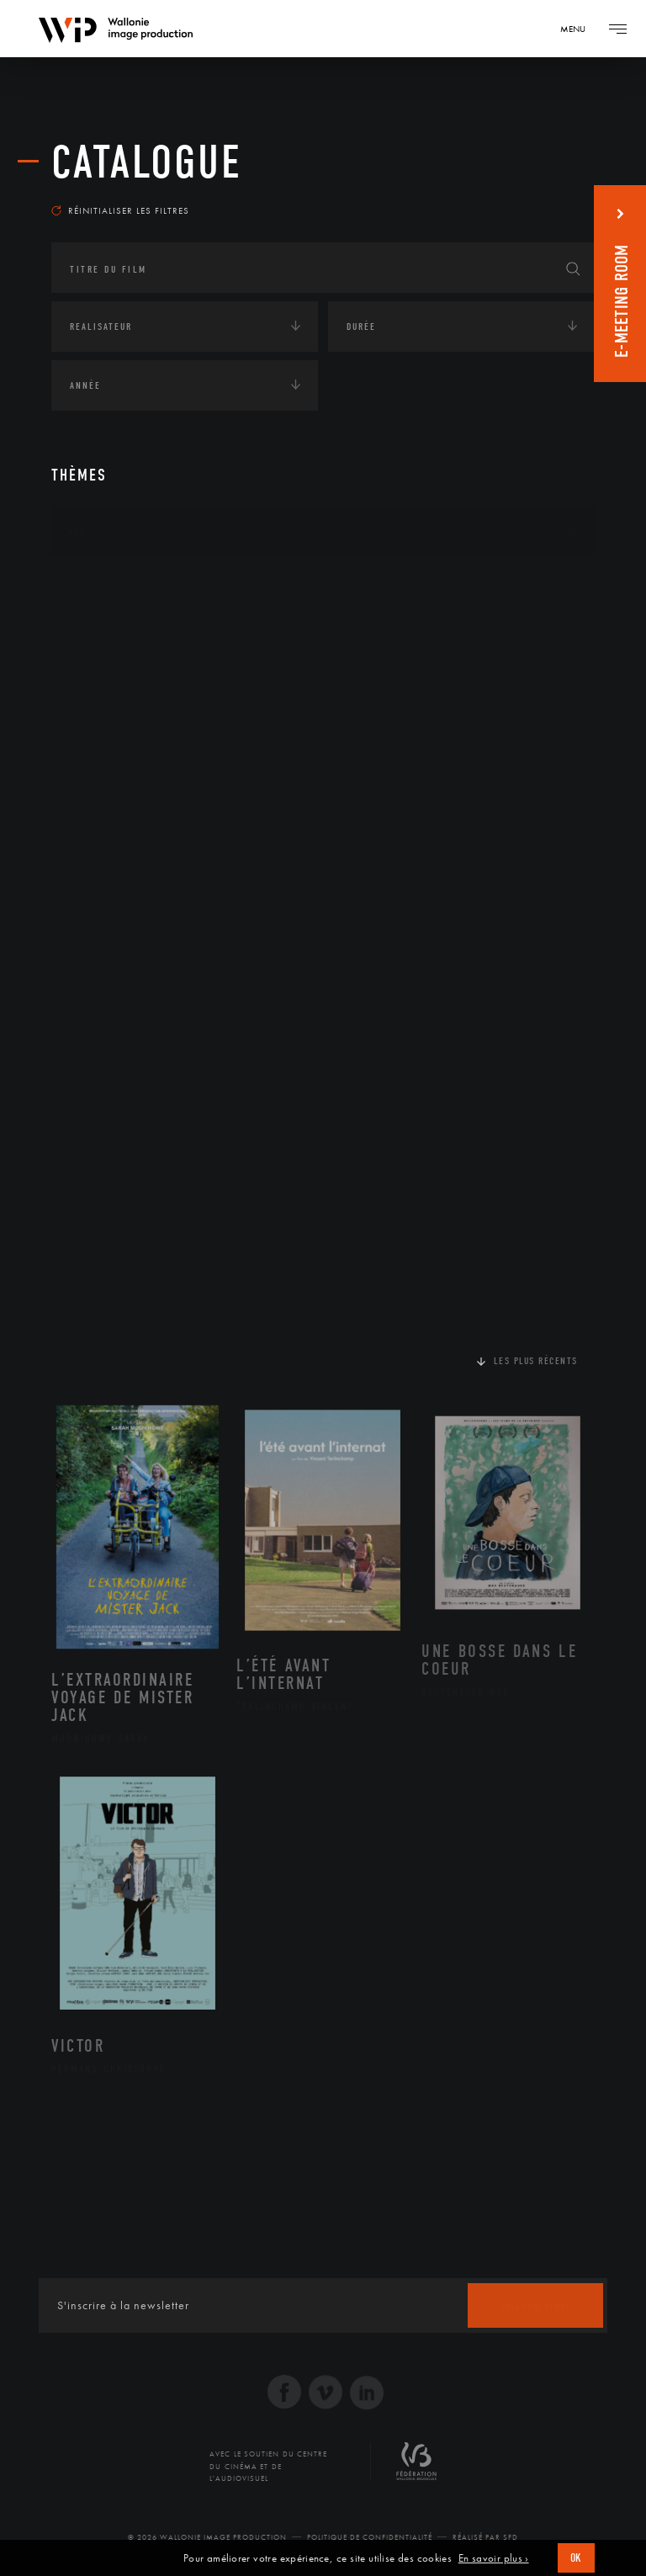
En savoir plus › (493, 2558)
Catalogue (146, 162)
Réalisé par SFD (485, 2537)
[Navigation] (578, 28)
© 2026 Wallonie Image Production (207, 2537)
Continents (98, 584)
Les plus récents (536, 1361)
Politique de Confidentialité (369, 2537)
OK (576, 2558)
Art (77, 532)
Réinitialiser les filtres (120, 210)
